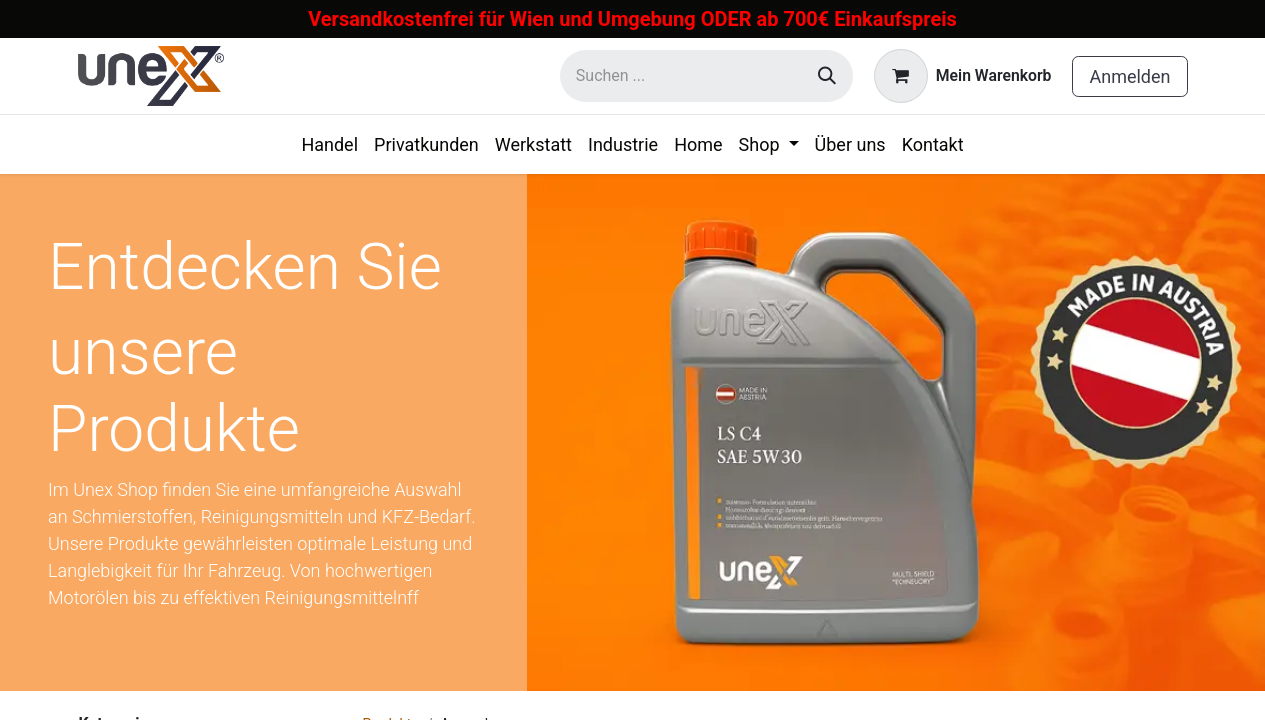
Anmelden (1129, 76)
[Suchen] (827, 76)
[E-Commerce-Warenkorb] (963, 76)
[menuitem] (329, 144)
